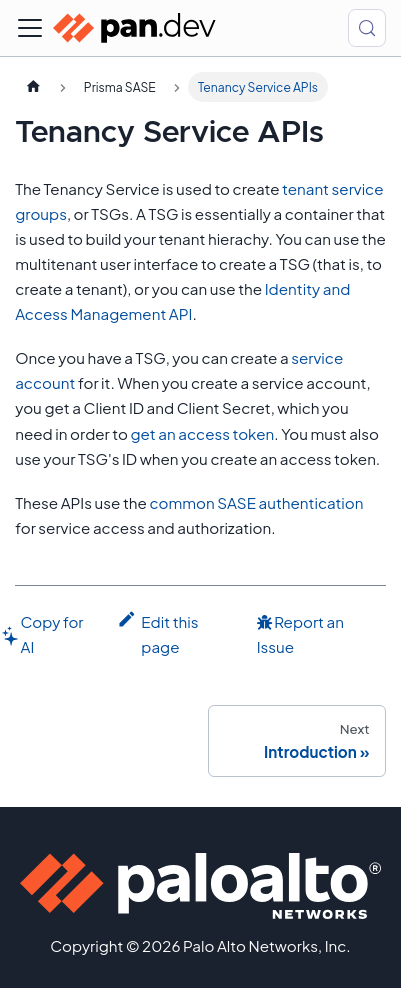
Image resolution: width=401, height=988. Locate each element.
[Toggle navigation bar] (30, 28)
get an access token (202, 433)
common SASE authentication (256, 502)
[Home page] (33, 87)
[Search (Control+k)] (367, 28)
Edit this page (157, 632)
